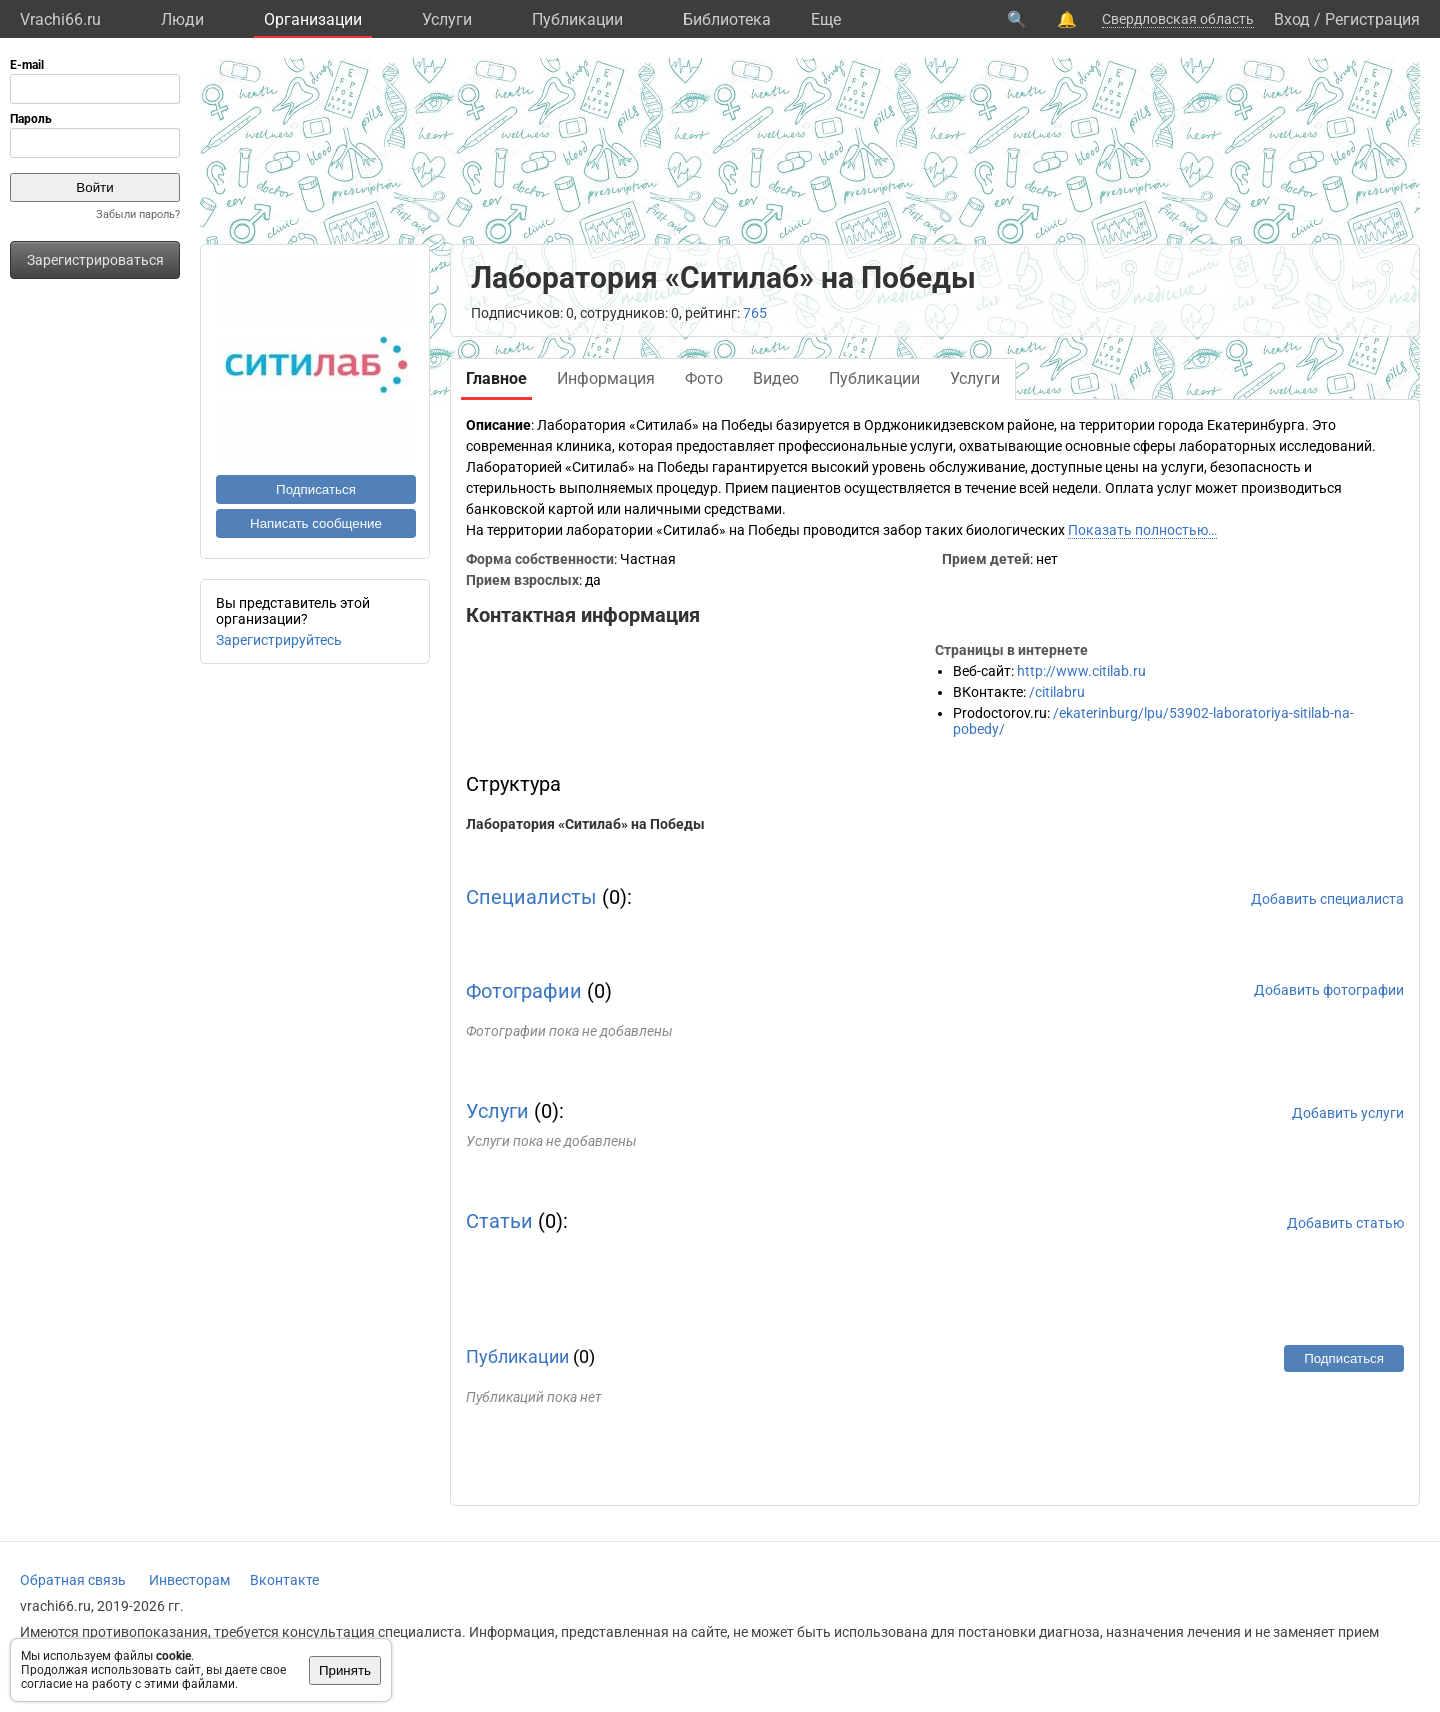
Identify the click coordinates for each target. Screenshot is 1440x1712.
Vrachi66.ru (60, 19)
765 (755, 313)
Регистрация (1372, 19)
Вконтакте (284, 1580)
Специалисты (531, 897)
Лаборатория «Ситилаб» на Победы (585, 824)
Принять (345, 1670)
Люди (182, 19)
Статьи (499, 1221)
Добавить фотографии (1329, 990)
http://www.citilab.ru (1081, 671)
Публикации (577, 19)
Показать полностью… (1142, 530)
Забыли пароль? (138, 214)
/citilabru (1057, 692)
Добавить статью (1345, 1223)
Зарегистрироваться (95, 260)
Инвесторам (189, 1580)
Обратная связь (73, 1580)
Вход (1292, 19)
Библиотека (727, 19)
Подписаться (316, 489)
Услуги (447, 19)
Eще (826, 19)
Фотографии (524, 991)
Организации (313, 19)
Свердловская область (1178, 19)
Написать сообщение (316, 523)
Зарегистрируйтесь (279, 640)
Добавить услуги (1348, 1113)
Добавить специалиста (1327, 899)
